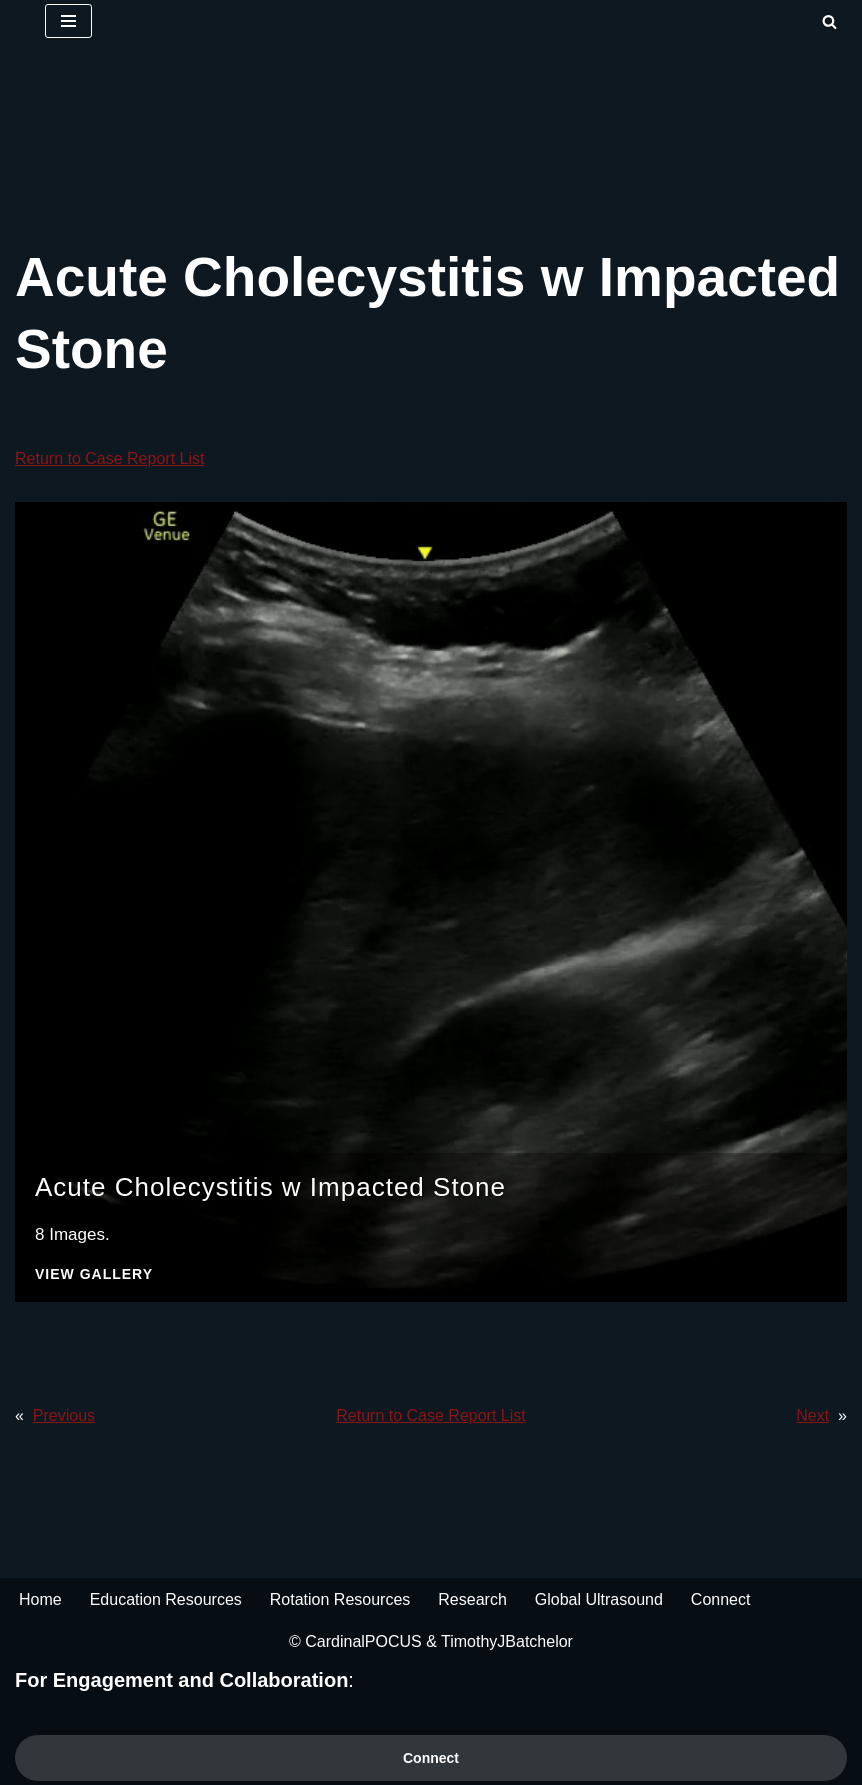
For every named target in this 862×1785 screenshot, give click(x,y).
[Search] (829, 21)
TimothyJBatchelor (507, 1641)
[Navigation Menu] (68, 21)
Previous (64, 1415)
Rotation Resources (340, 1599)
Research (472, 1599)
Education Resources (166, 1599)
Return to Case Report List (109, 458)
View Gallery (94, 1274)
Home (40, 1599)
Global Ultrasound (599, 1599)
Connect (721, 1599)
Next (812, 1415)
